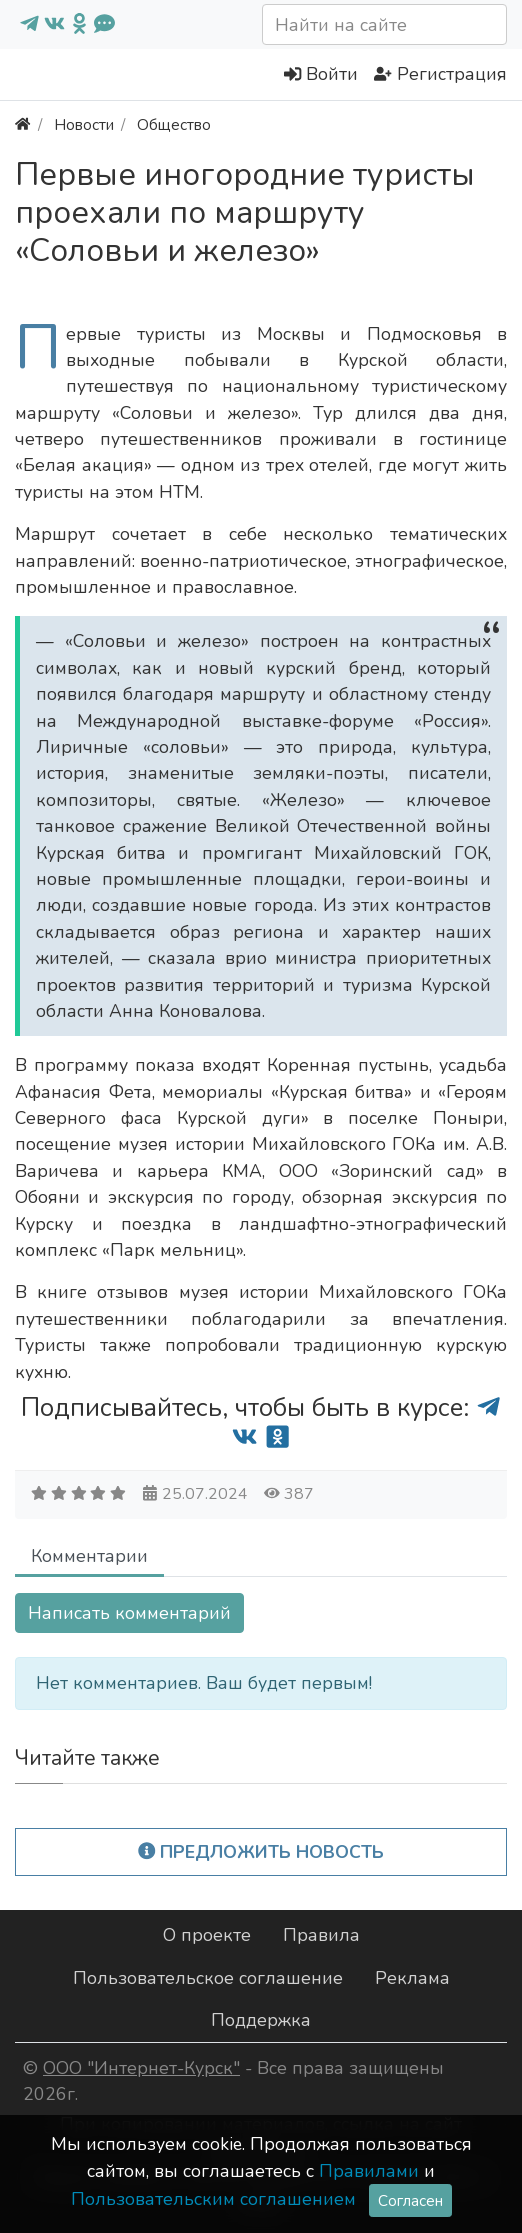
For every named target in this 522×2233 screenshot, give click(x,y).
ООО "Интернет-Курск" (141, 2068)
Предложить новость (261, 1852)
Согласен (410, 2200)
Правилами (369, 2171)
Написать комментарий (129, 1613)
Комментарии (89, 1556)
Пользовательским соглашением (213, 2199)
